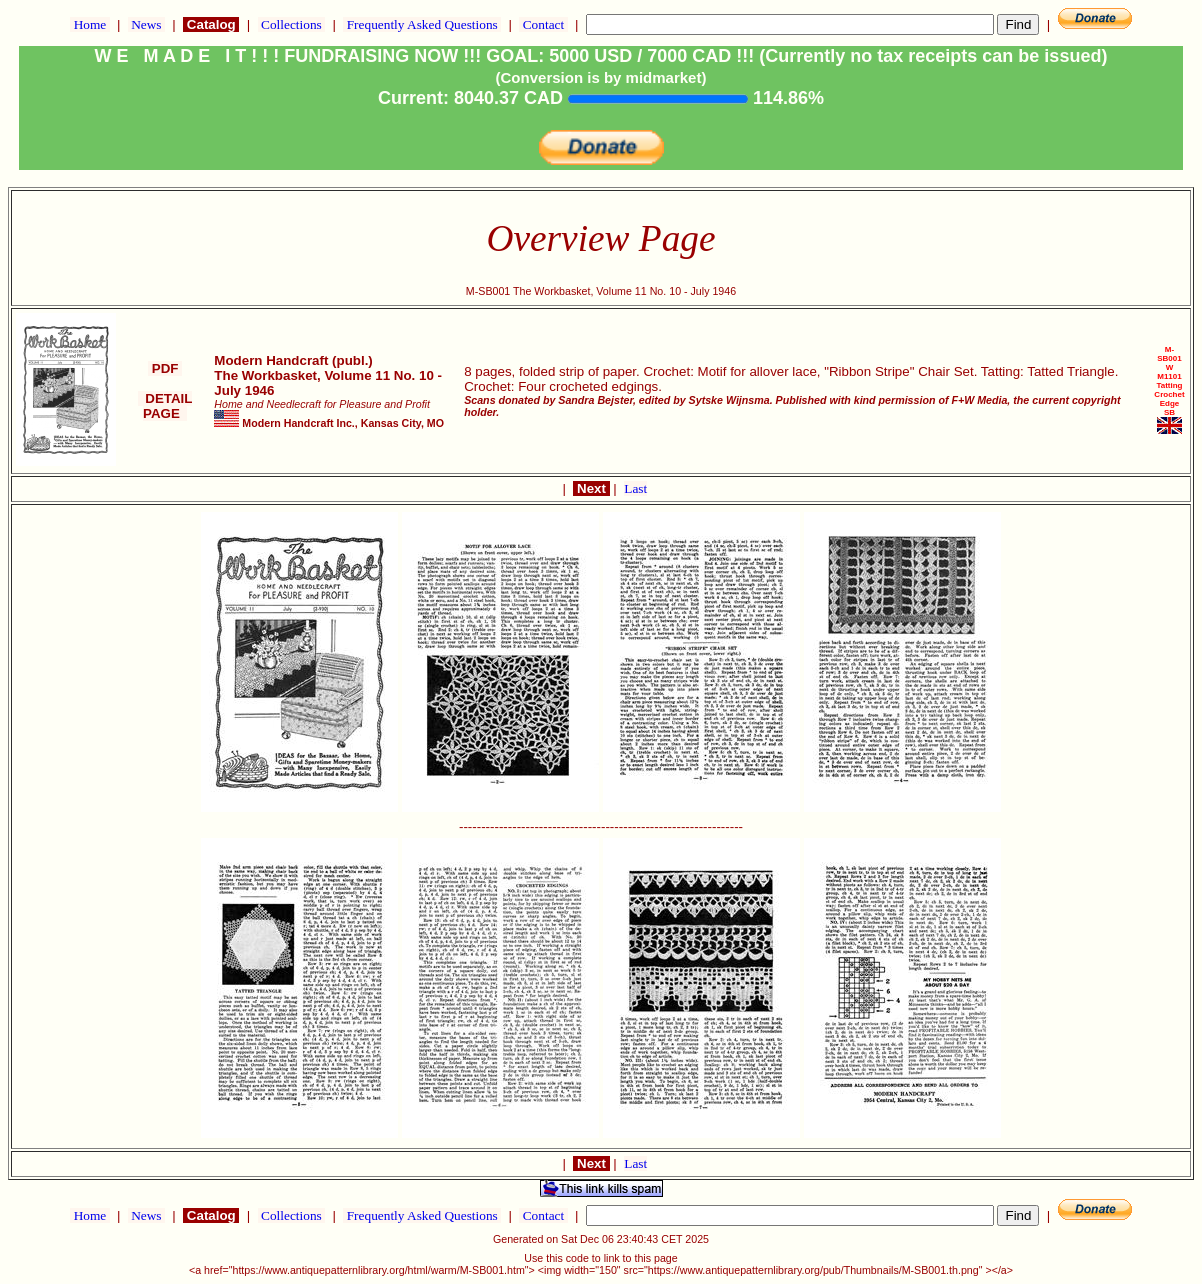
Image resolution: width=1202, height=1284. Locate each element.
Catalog (211, 24)
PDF (165, 368)
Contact (543, 24)
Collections (291, 24)
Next (591, 488)
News (146, 24)
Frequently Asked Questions (422, 24)
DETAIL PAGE (165, 406)
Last (635, 488)
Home (89, 24)
